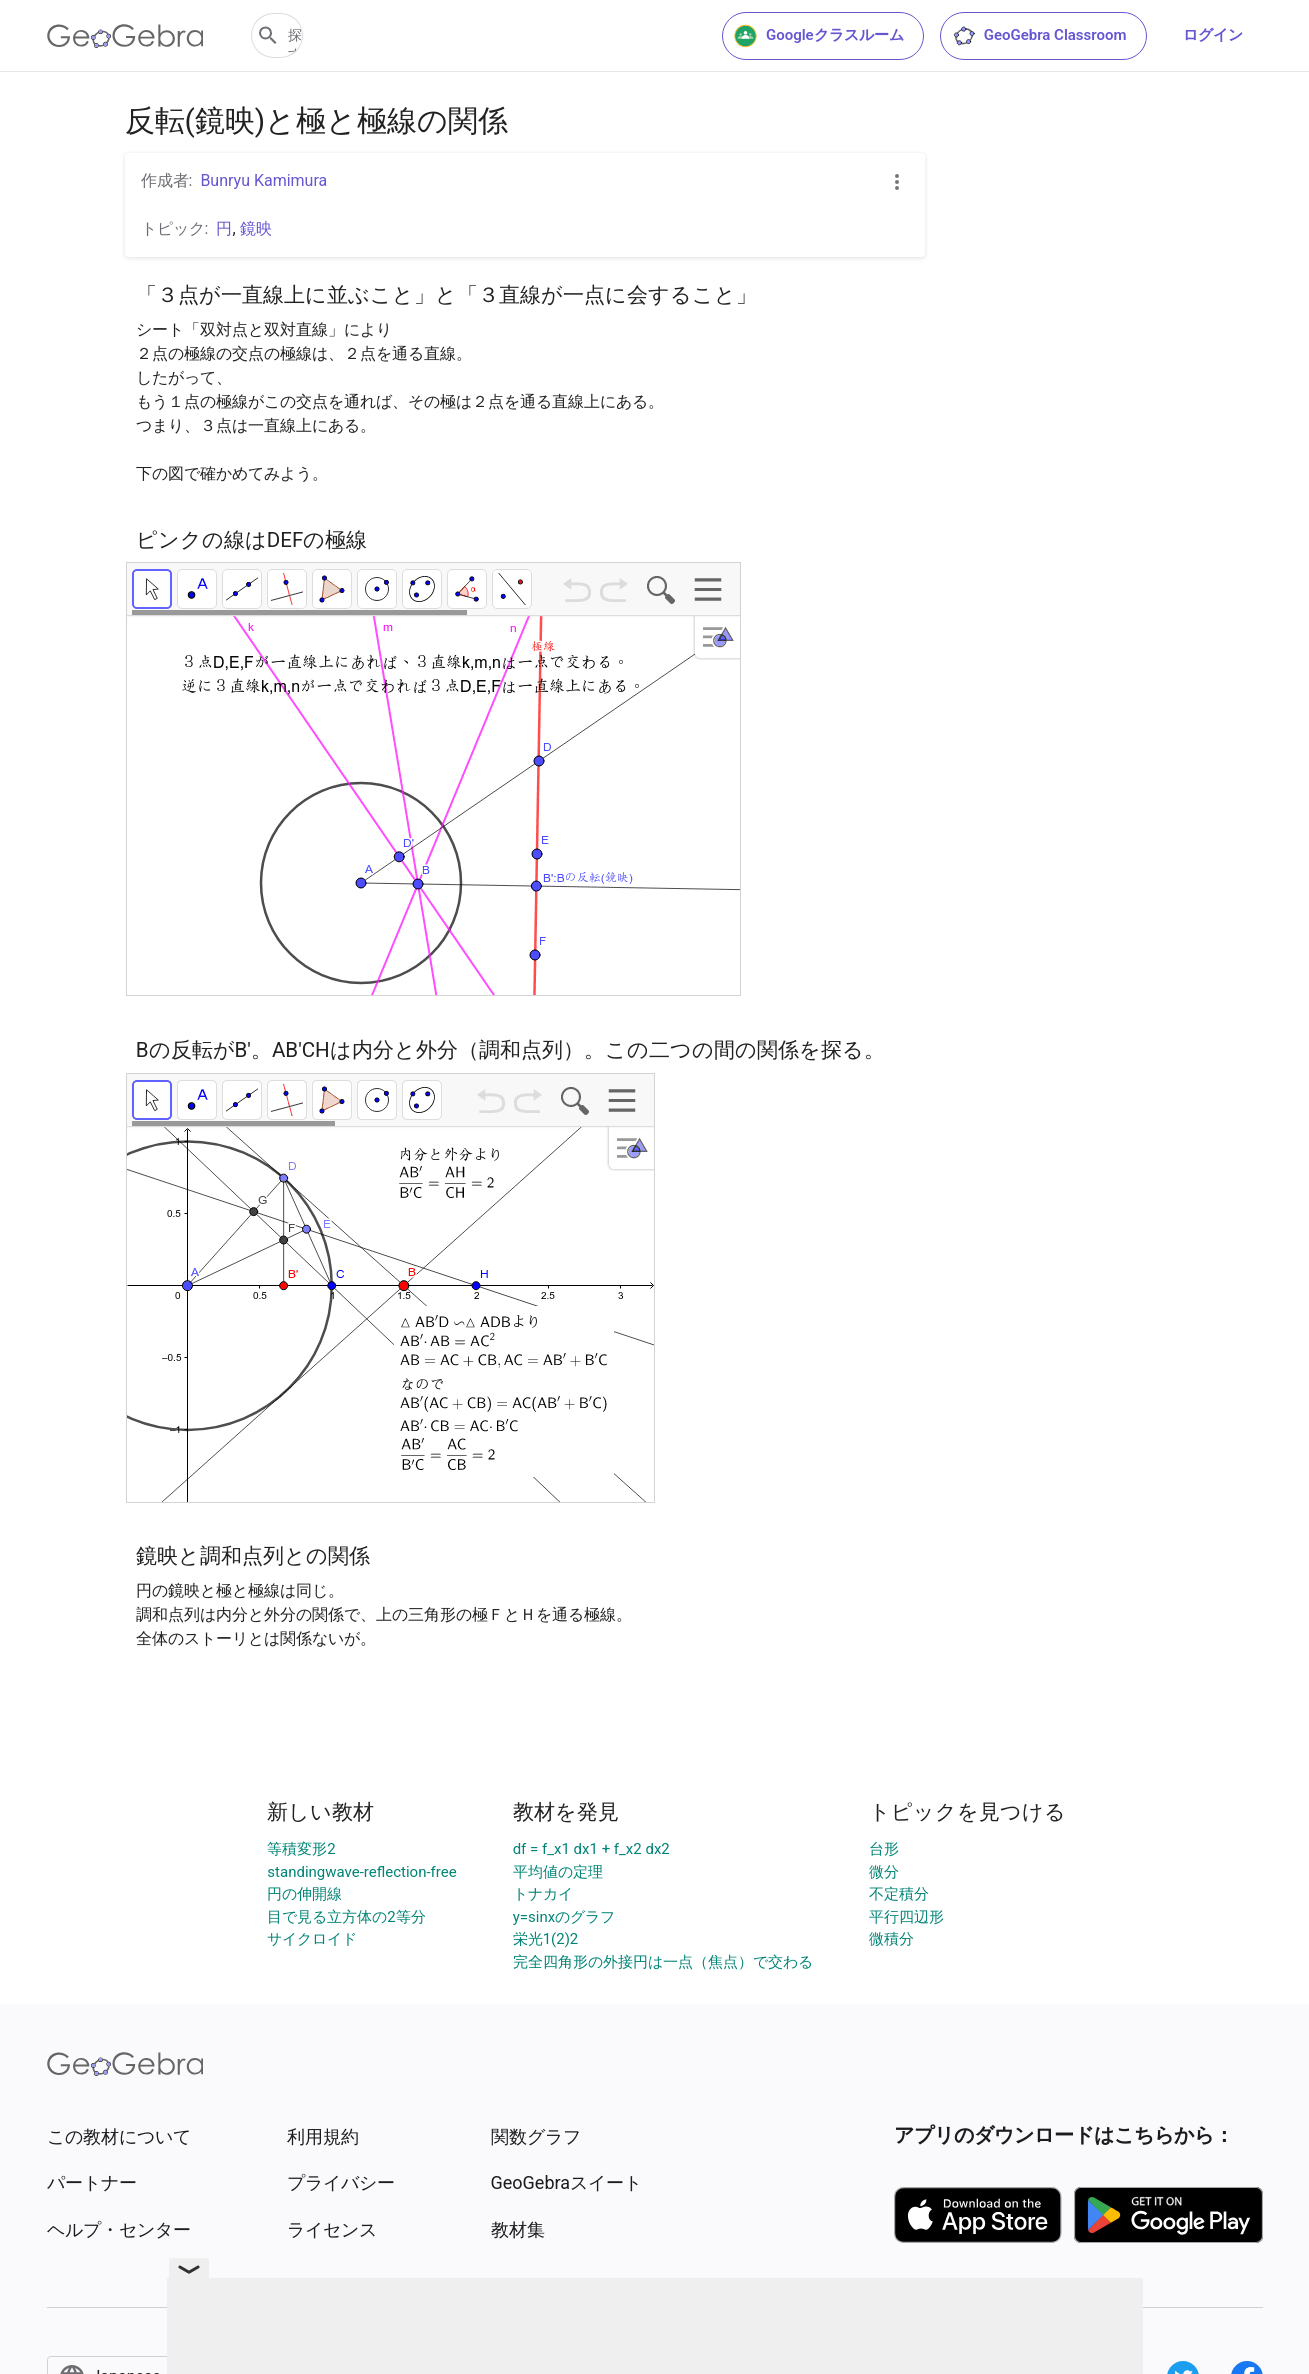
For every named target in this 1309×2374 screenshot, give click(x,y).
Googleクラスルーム (819, 36)
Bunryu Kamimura (263, 180)
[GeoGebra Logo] (125, 36)
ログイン (1213, 35)
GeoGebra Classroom (1039, 36)
